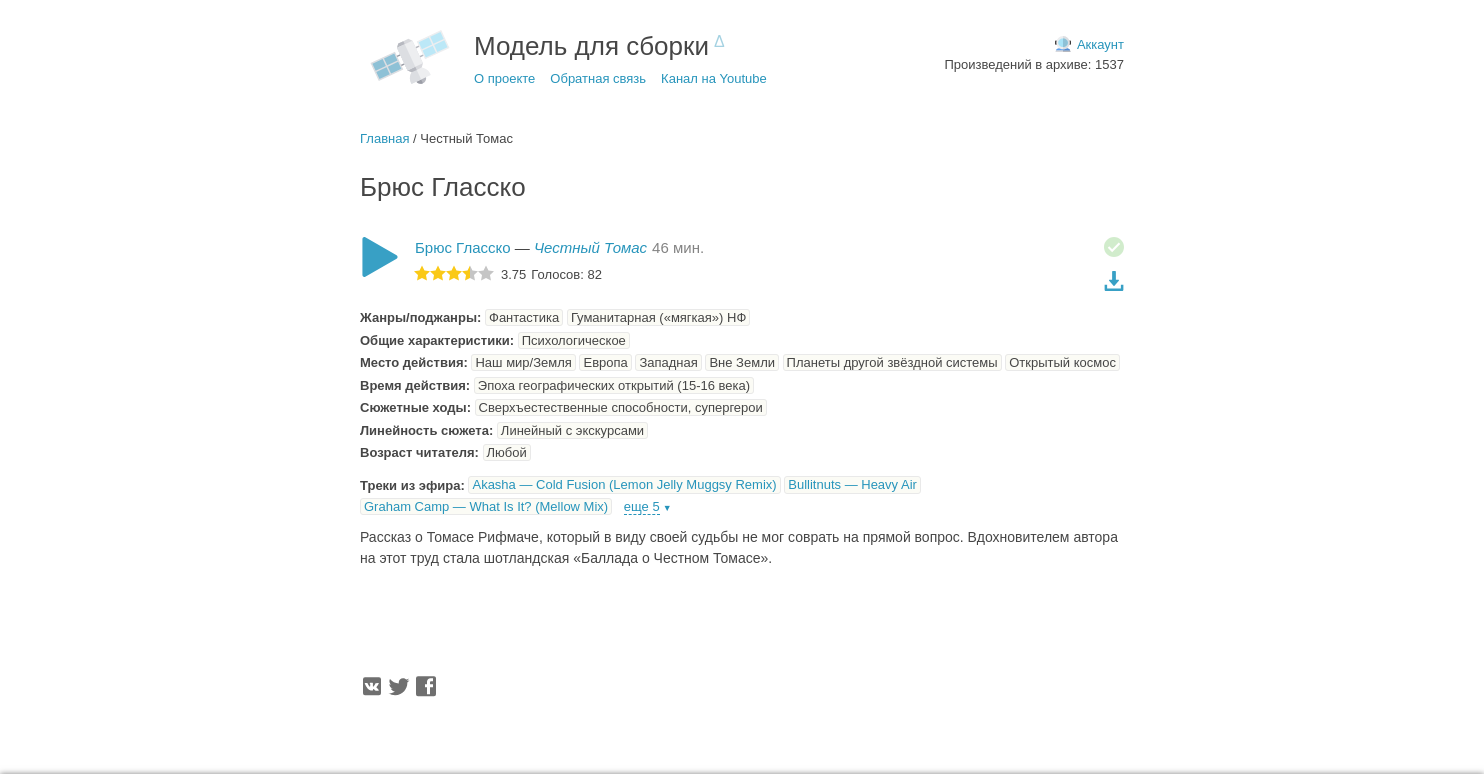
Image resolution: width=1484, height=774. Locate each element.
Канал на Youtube (714, 78)
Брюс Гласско (463, 247)
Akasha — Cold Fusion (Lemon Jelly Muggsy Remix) (624, 484)
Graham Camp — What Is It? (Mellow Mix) (486, 506)
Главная (384, 138)
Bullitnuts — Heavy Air (852, 484)
